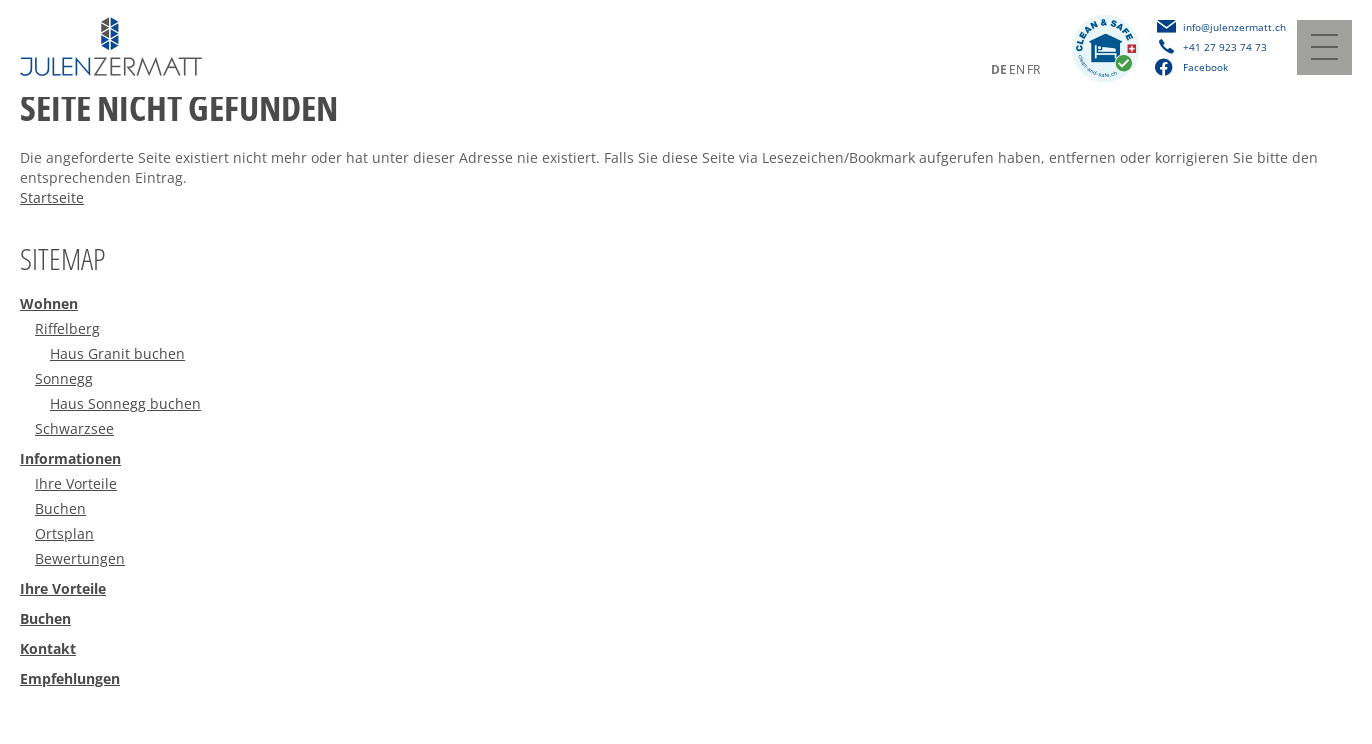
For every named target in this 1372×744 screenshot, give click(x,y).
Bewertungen (80, 558)
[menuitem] (686, 306)
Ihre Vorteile (76, 483)
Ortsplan (64, 533)
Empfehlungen (70, 678)
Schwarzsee (74, 428)
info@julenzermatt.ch (1234, 27)
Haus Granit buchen (117, 353)
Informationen (70, 458)
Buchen (60, 508)
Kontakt (48, 648)
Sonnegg (64, 378)
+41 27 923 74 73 (1225, 47)
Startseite (52, 197)
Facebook (1191, 67)
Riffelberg (67, 328)
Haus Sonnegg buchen (125, 403)
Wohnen (49, 303)
